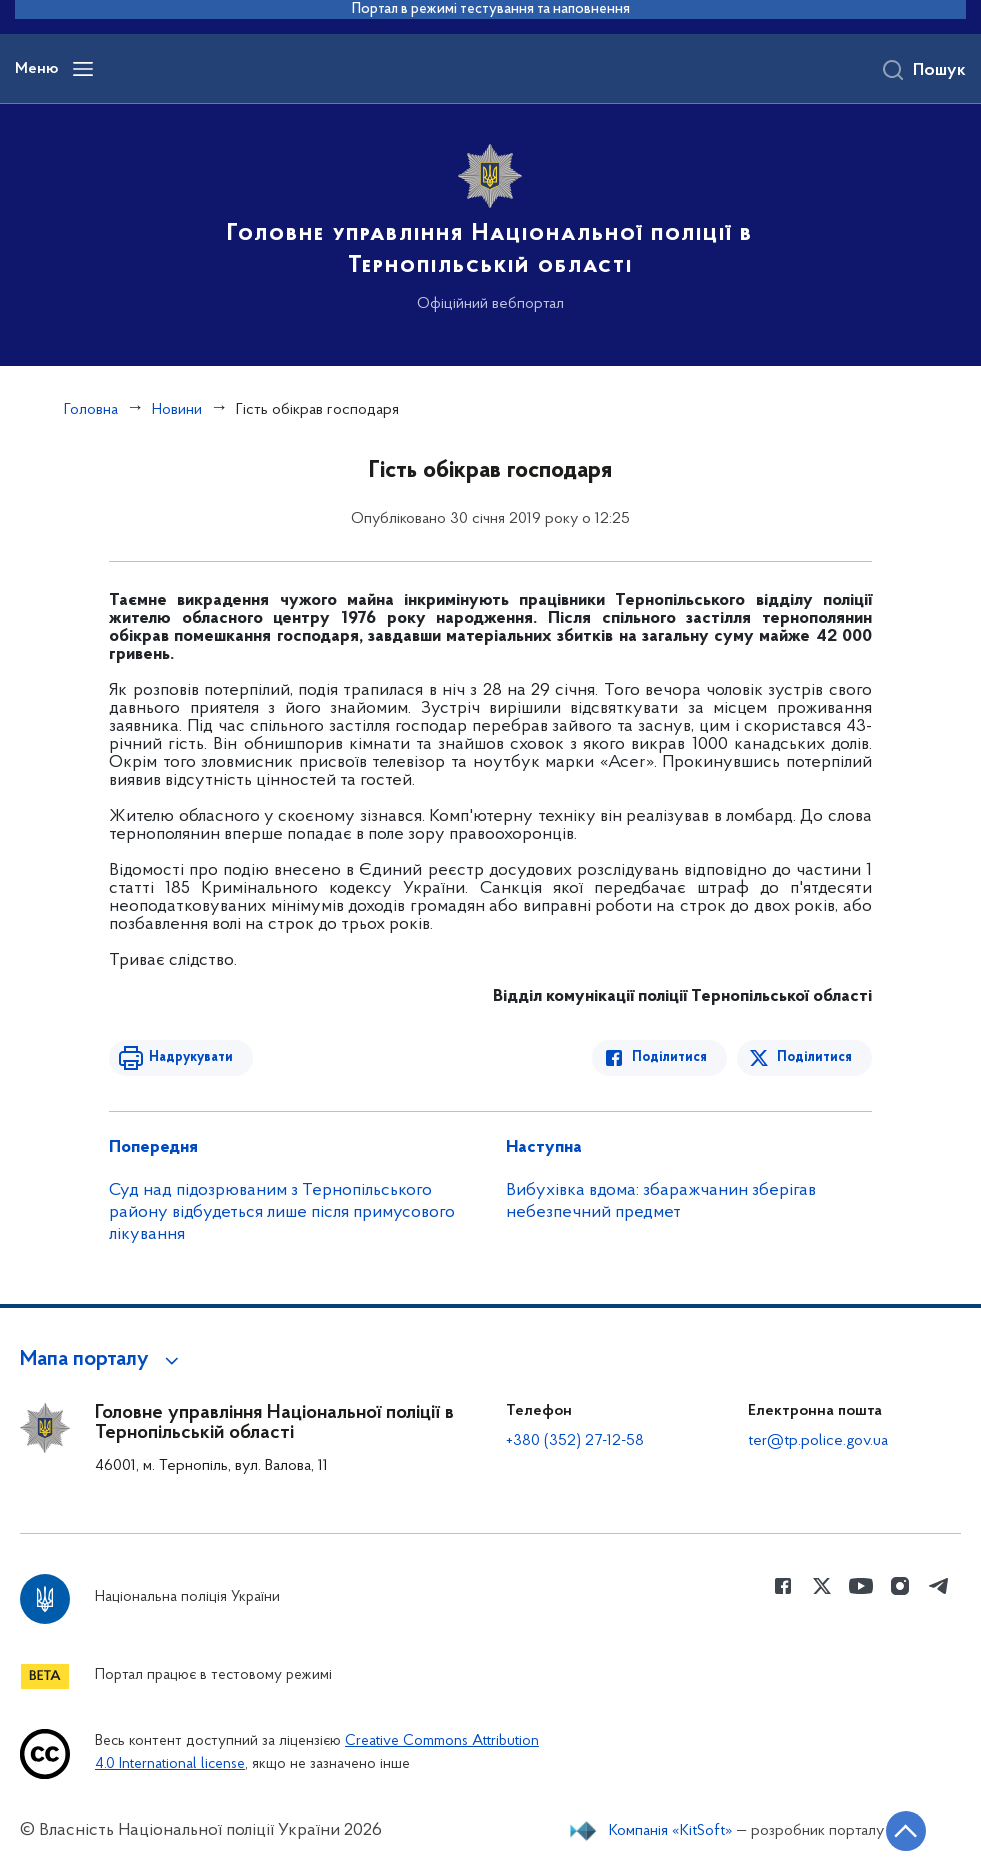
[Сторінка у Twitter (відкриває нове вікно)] (822, 1586)
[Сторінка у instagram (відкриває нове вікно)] (900, 1586)
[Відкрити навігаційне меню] (83, 69)
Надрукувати (191, 1057)
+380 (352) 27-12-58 (575, 1441)
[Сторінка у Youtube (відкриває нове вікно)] (861, 1586)
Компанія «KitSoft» (671, 1831)
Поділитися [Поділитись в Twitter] (814, 1057)
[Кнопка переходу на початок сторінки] (906, 1831)
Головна (91, 410)
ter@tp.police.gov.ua (818, 1441)
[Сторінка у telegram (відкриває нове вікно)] (939, 1586)
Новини (177, 410)
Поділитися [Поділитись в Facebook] (669, 1057)
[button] (102, 1360)
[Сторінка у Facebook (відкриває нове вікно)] (783, 1586)
